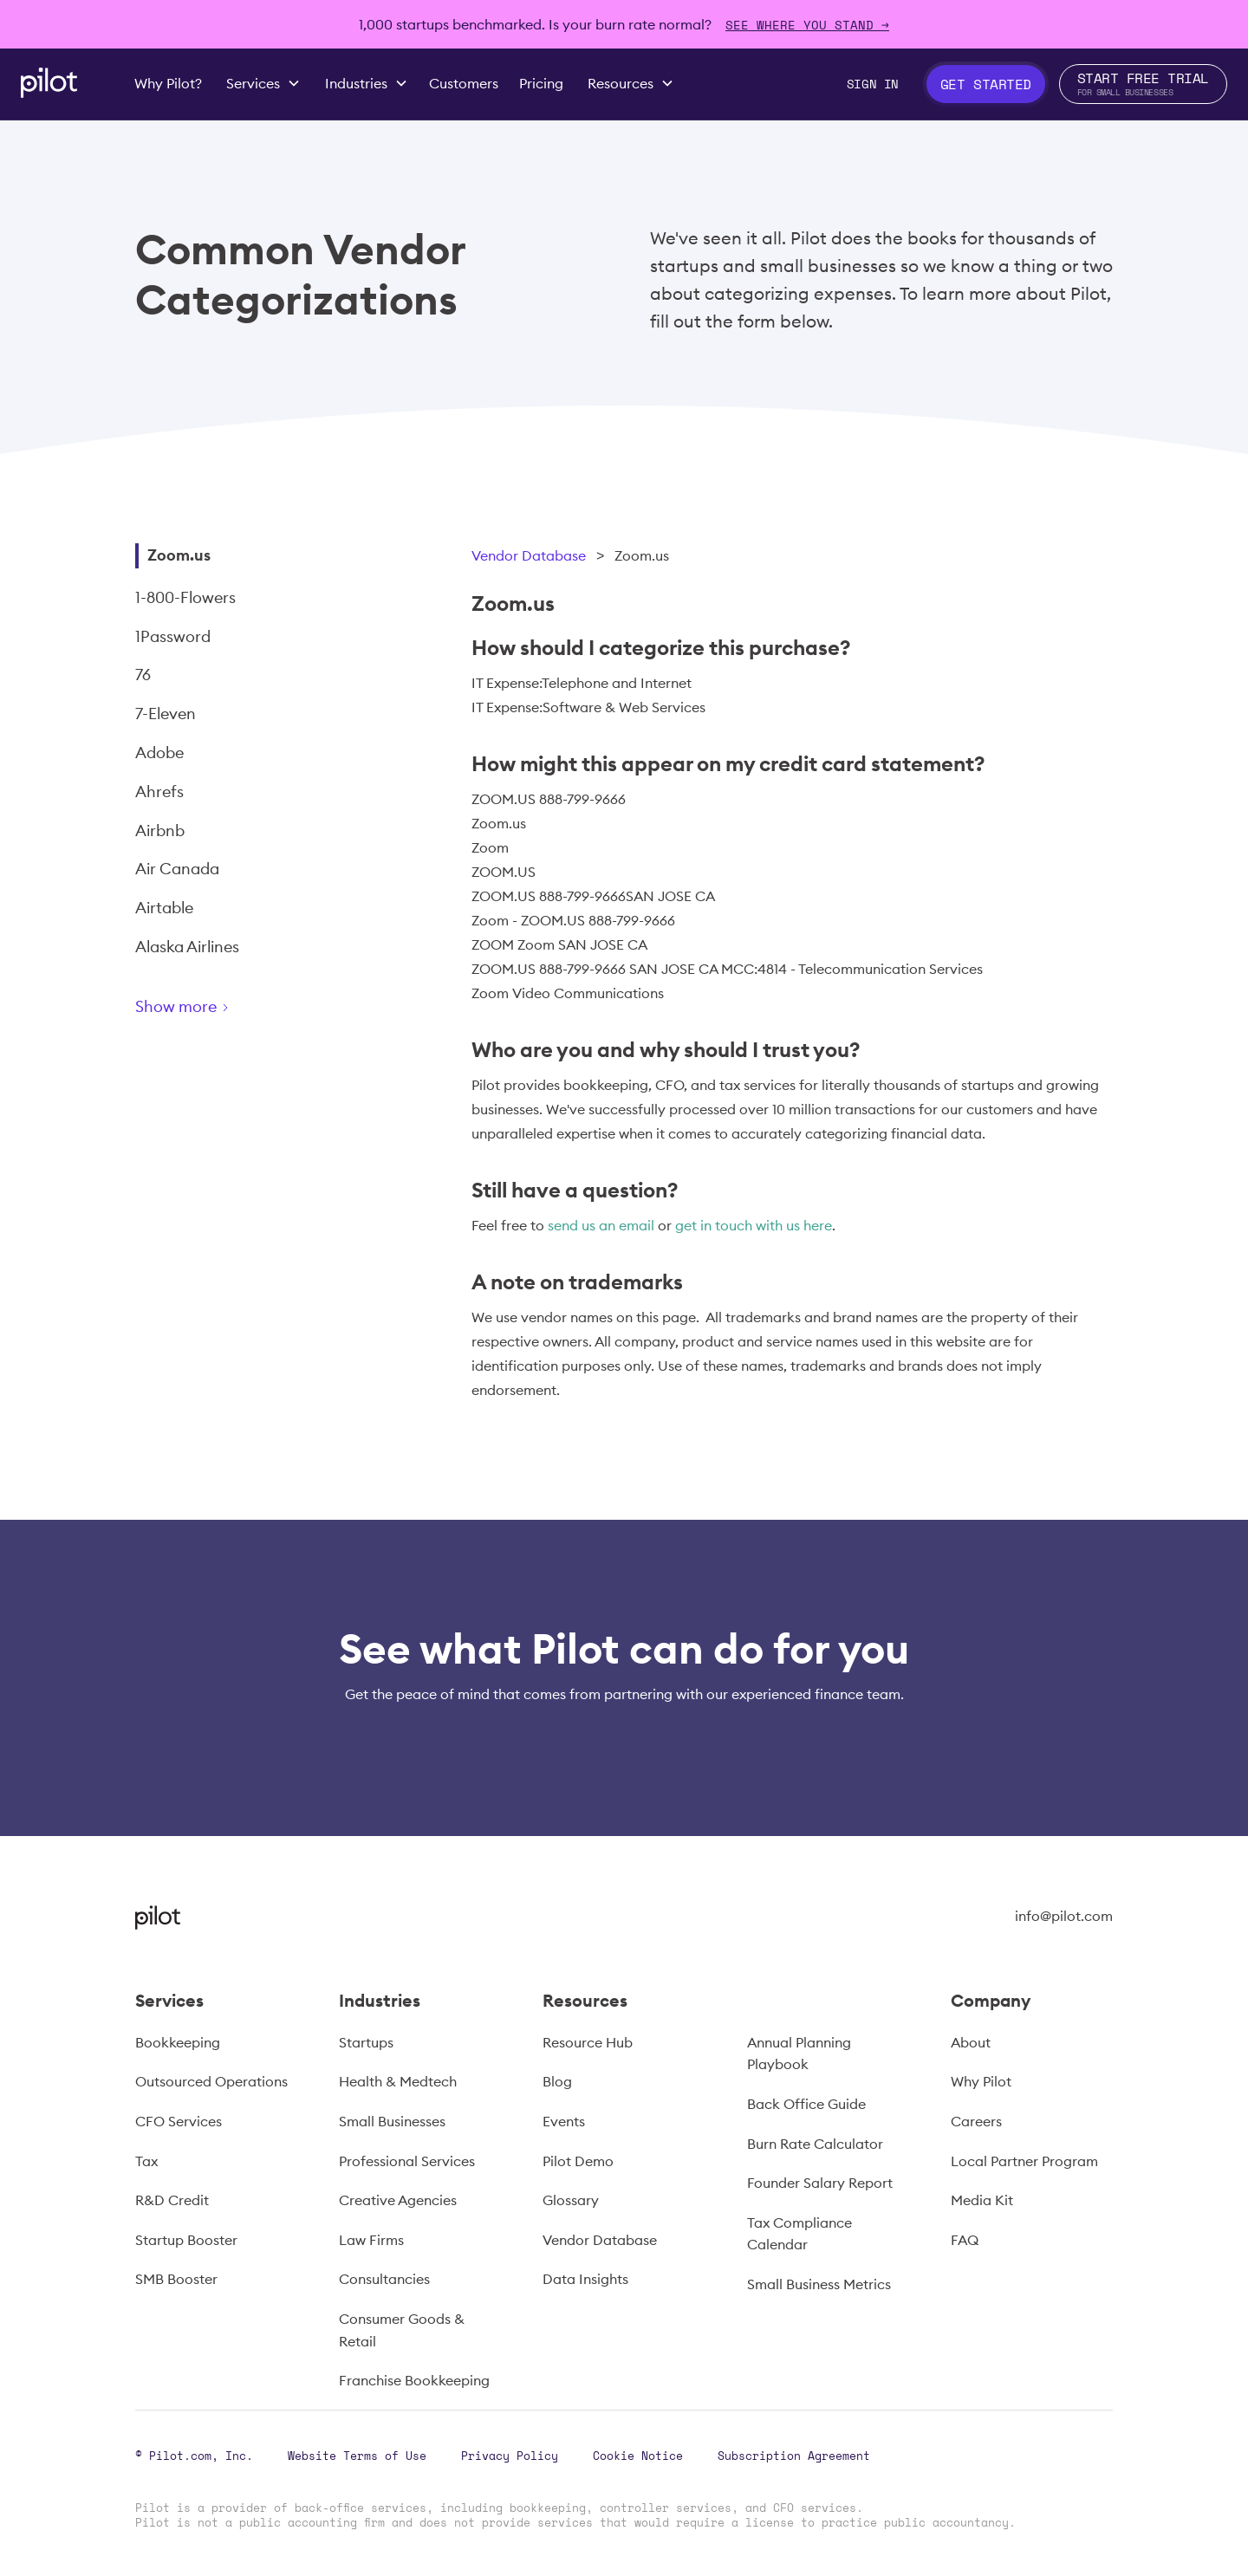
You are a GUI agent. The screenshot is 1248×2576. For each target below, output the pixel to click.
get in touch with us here (753, 1225)
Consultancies (384, 2278)
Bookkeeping (177, 2042)
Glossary (571, 2200)
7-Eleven (165, 713)
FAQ (964, 2239)
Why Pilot (981, 2081)
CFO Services (178, 2121)
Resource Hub (588, 2042)
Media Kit (982, 2200)
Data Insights (585, 2278)
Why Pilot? (168, 83)
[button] (263, 84)
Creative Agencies (398, 2200)
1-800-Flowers (185, 597)
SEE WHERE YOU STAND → (807, 25)
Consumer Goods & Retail (402, 2330)
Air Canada (177, 869)
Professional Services (407, 2161)
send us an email (601, 1225)
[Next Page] (243, 1010)
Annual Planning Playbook (799, 2053)
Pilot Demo (578, 2161)
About (971, 2042)
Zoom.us (179, 555)
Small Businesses (392, 2121)
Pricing (541, 83)
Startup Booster (186, 2239)
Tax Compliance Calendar (799, 2234)
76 (143, 675)
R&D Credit (172, 2200)
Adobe (159, 752)
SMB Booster (176, 2278)
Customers (463, 83)
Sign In (873, 84)
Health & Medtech (398, 2081)
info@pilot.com (1064, 1915)
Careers (976, 2121)
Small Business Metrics (819, 2284)
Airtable (164, 908)
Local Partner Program (1024, 2161)
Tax (146, 2161)
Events (564, 2121)
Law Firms (371, 2239)
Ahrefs (159, 791)
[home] (49, 83)
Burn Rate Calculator (815, 2143)
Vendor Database (528, 555)
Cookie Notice (638, 2455)
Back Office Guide (806, 2103)
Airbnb (160, 830)
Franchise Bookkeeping (414, 2380)
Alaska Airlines (187, 947)
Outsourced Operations (211, 2081)
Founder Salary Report (820, 2182)
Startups (366, 2042)
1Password (173, 636)
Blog (557, 2081)
